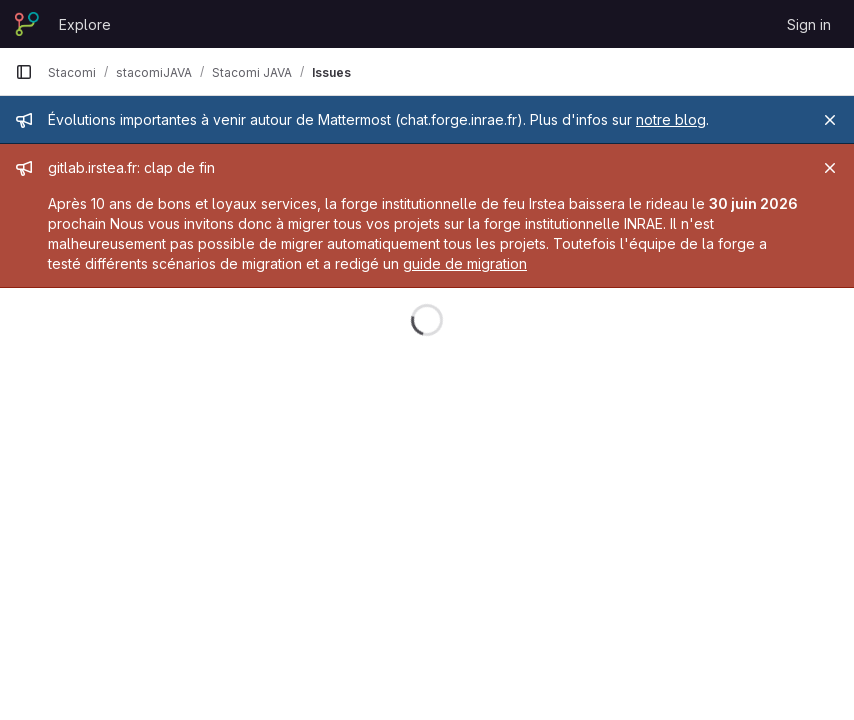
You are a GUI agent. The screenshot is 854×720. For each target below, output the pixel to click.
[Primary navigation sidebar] (24, 72)
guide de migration (465, 263)
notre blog (671, 119)
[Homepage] (27, 24)
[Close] (830, 120)
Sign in (809, 24)
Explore (85, 24)
